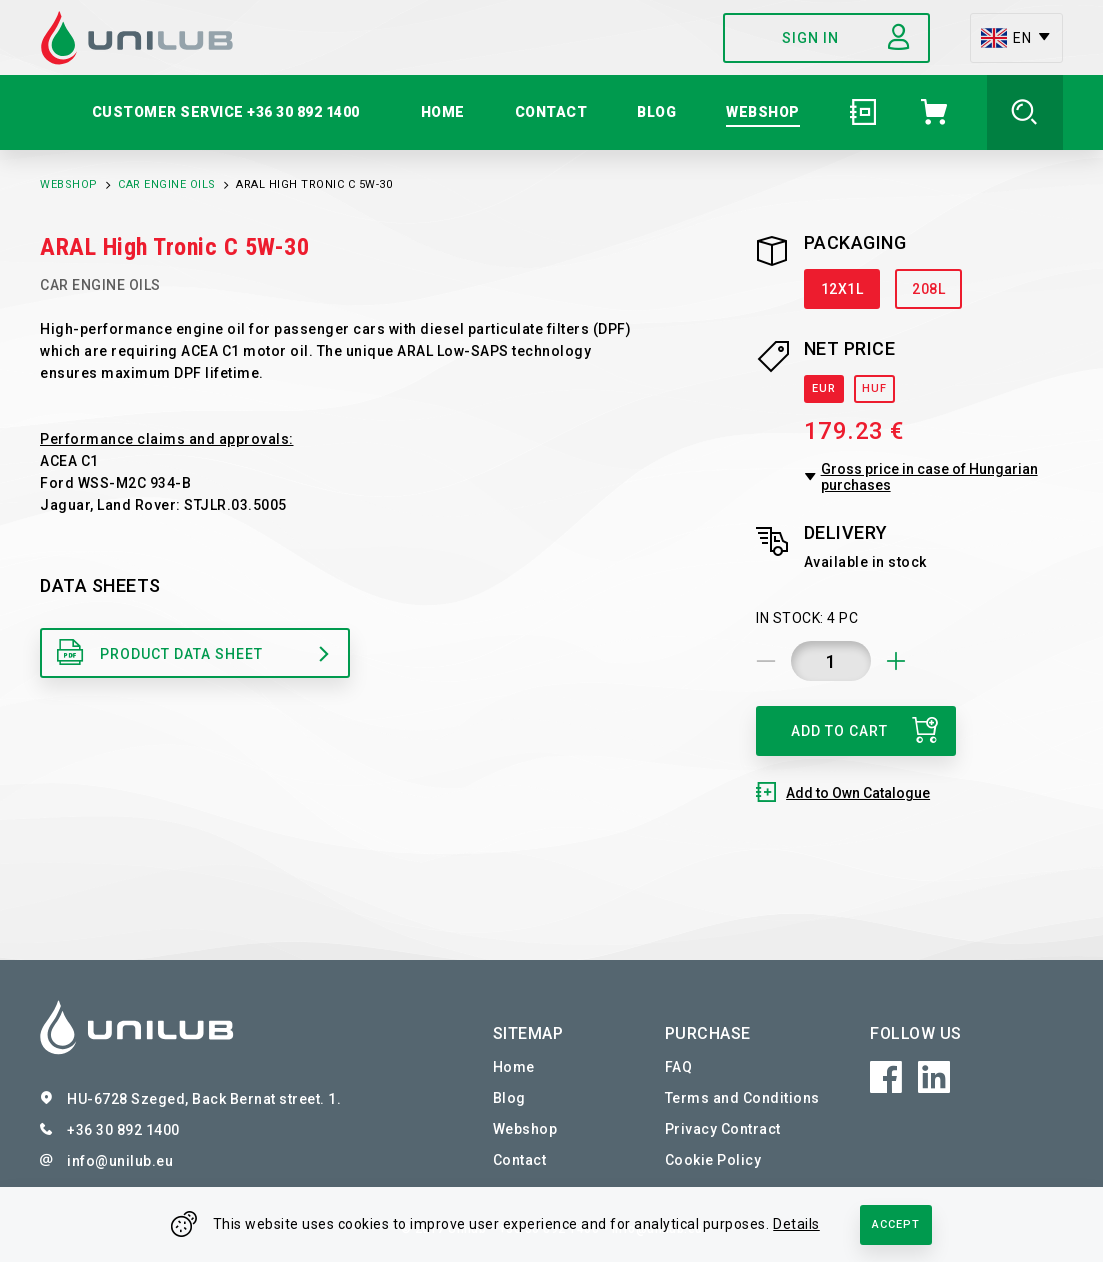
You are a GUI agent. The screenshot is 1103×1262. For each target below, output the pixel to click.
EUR (824, 388)
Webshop (69, 184)
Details (796, 1224)
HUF (874, 388)
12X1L (842, 289)
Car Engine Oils (167, 184)
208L (928, 289)
